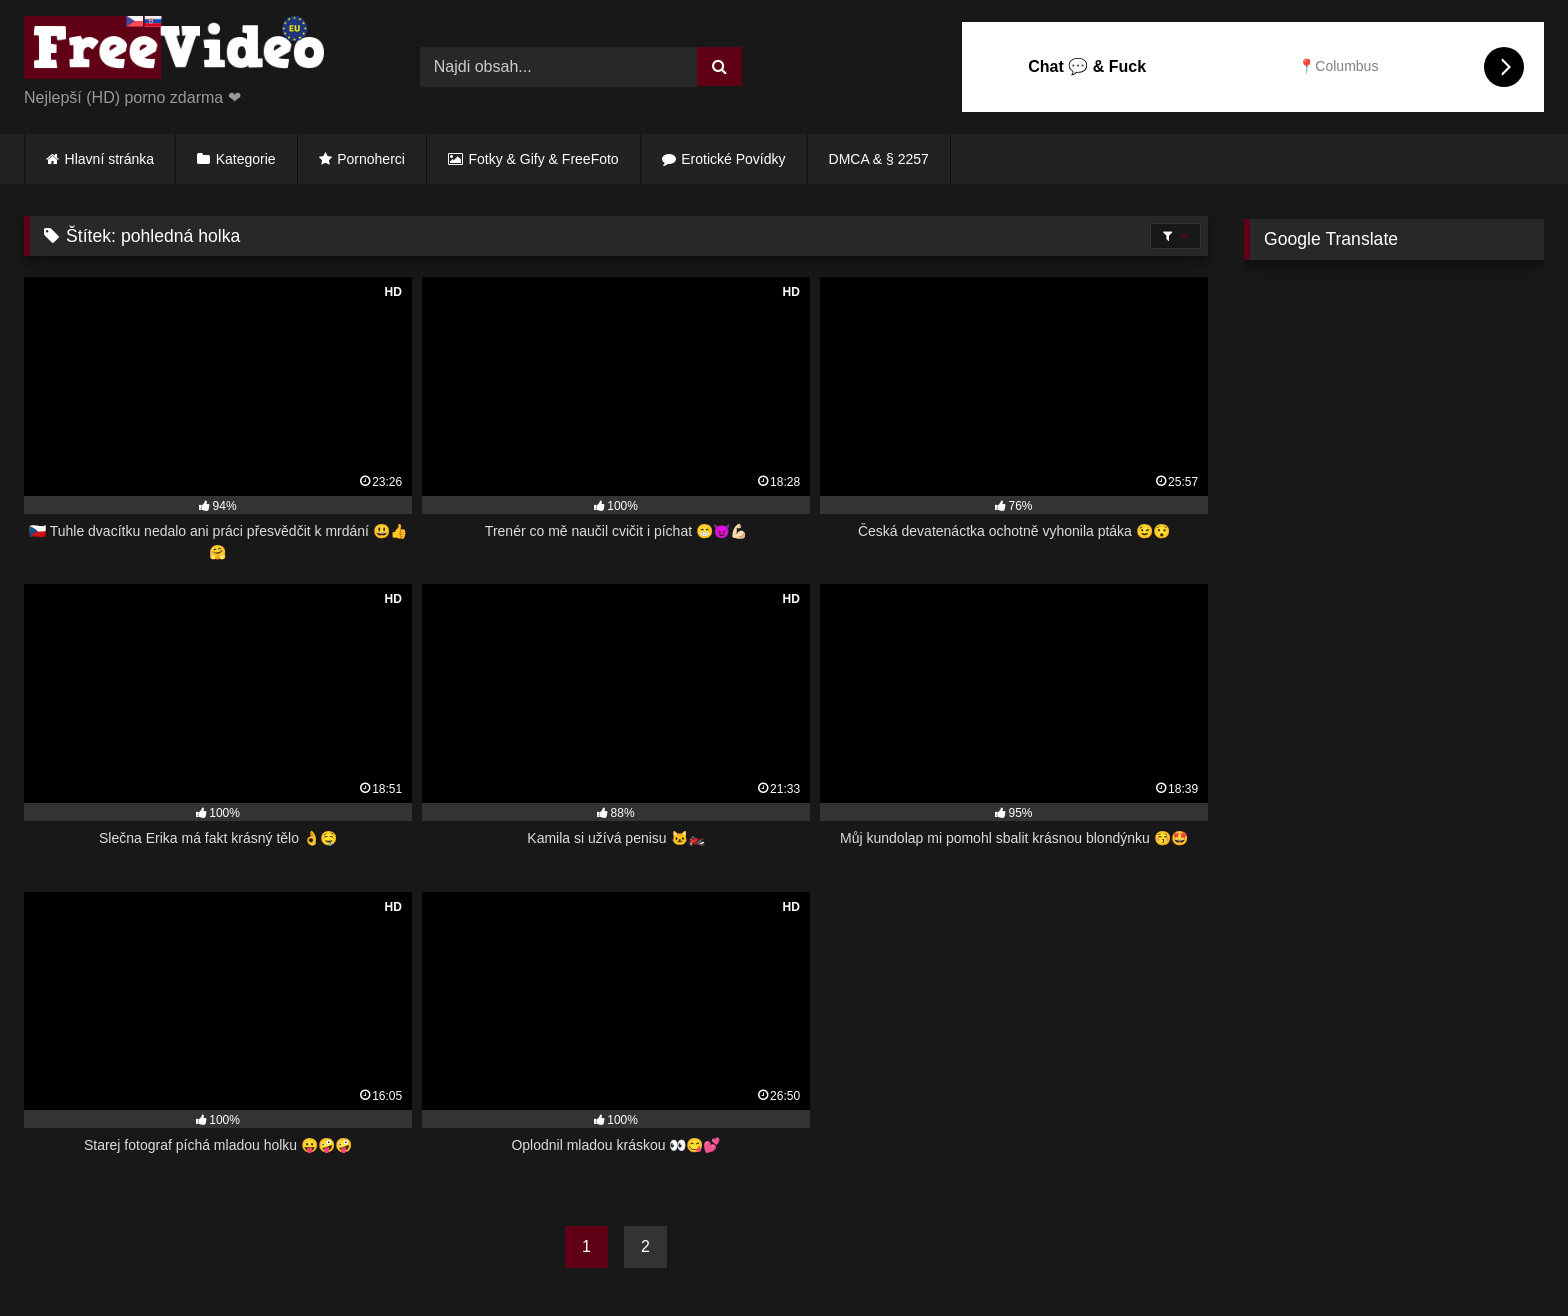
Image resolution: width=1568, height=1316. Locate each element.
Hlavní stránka (109, 159)
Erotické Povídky (733, 159)
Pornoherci (371, 159)
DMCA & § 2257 (879, 159)
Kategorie (246, 159)
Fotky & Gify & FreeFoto (544, 159)
